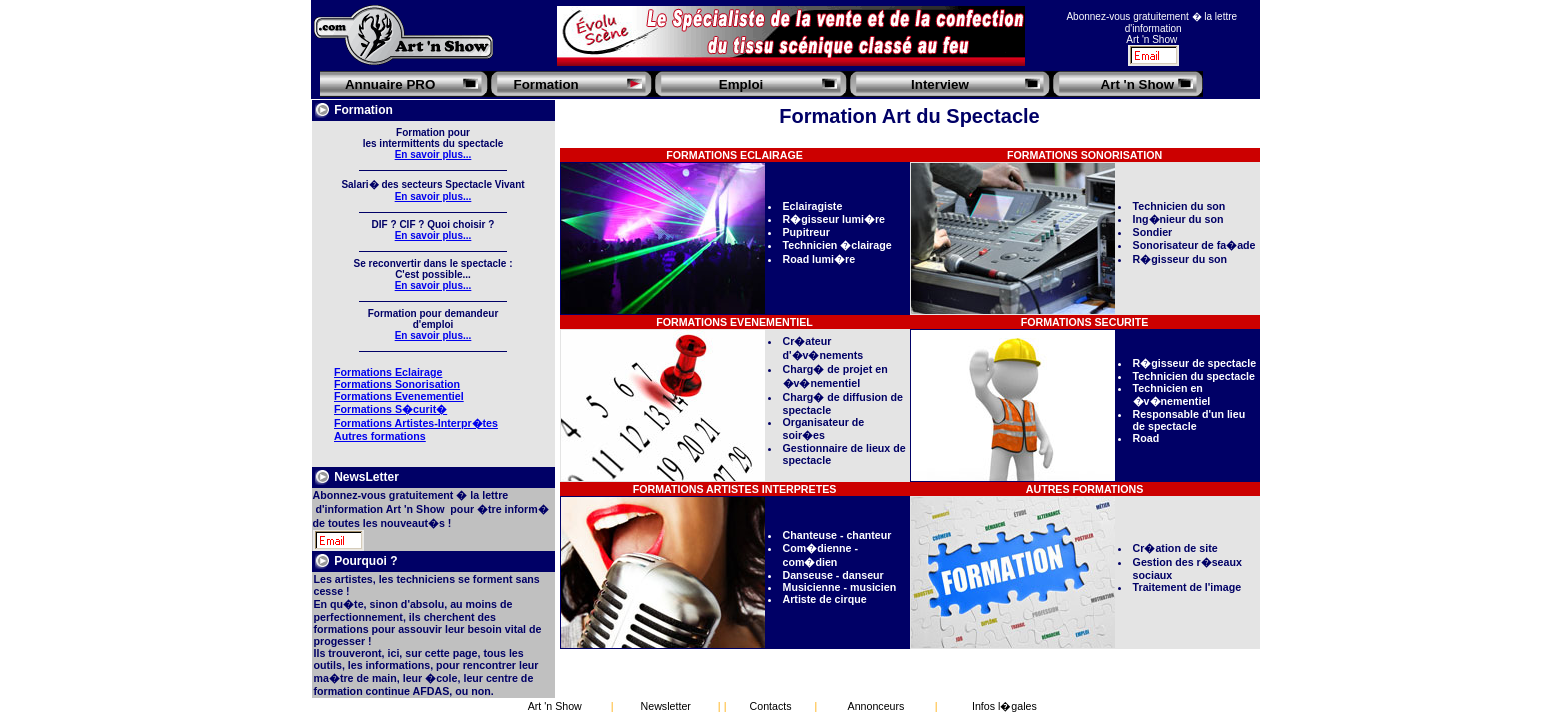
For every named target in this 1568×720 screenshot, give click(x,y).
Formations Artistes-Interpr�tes (416, 423)
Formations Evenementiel (399, 396)
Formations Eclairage (388, 372)
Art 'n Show (1138, 84)
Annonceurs (876, 706)
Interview (940, 84)
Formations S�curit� (390, 409)
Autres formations (380, 436)
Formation (546, 84)
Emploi (741, 84)
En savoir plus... (433, 154)
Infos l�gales (1004, 706)
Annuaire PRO (390, 84)
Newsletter (666, 706)
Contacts (771, 706)
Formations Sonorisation (397, 384)
